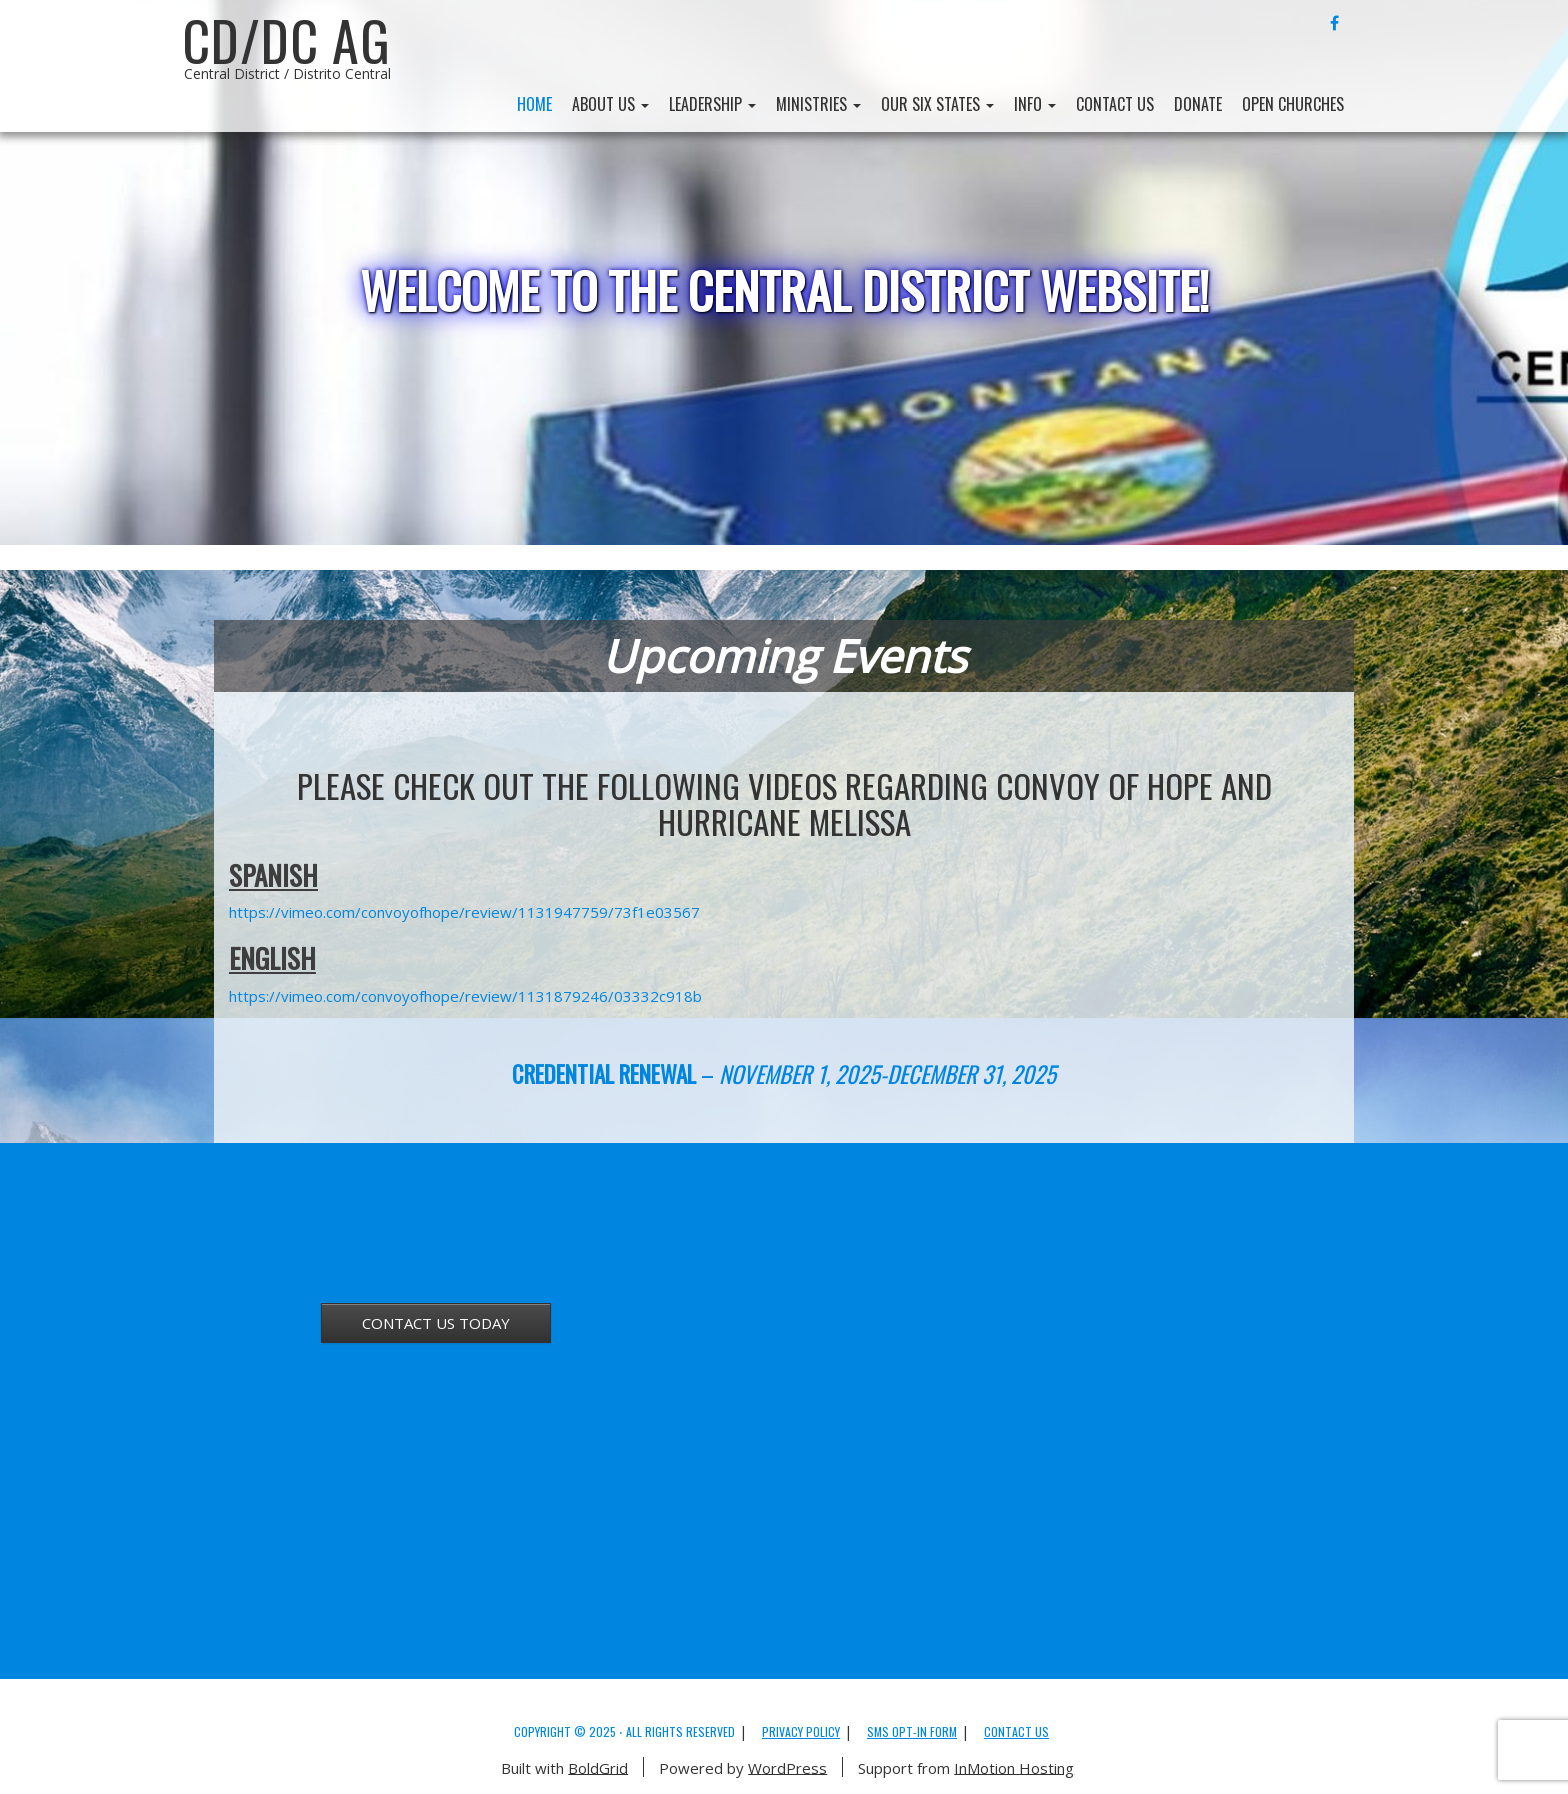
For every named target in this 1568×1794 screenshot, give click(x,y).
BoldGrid (598, 1767)
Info (1035, 104)
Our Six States (937, 104)
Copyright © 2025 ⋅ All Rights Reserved (624, 1731)
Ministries (818, 104)
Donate (1198, 104)
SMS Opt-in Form (912, 1731)
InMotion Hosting (1014, 1767)
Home (534, 104)
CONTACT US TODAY (436, 1323)
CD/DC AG (286, 40)
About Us (610, 104)
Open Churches (1293, 104)
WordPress (787, 1767)
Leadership (712, 104)
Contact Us (1115, 104)
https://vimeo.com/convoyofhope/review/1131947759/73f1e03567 (464, 912)
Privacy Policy (801, 1731)
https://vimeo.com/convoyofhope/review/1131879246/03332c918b (465, 996)
